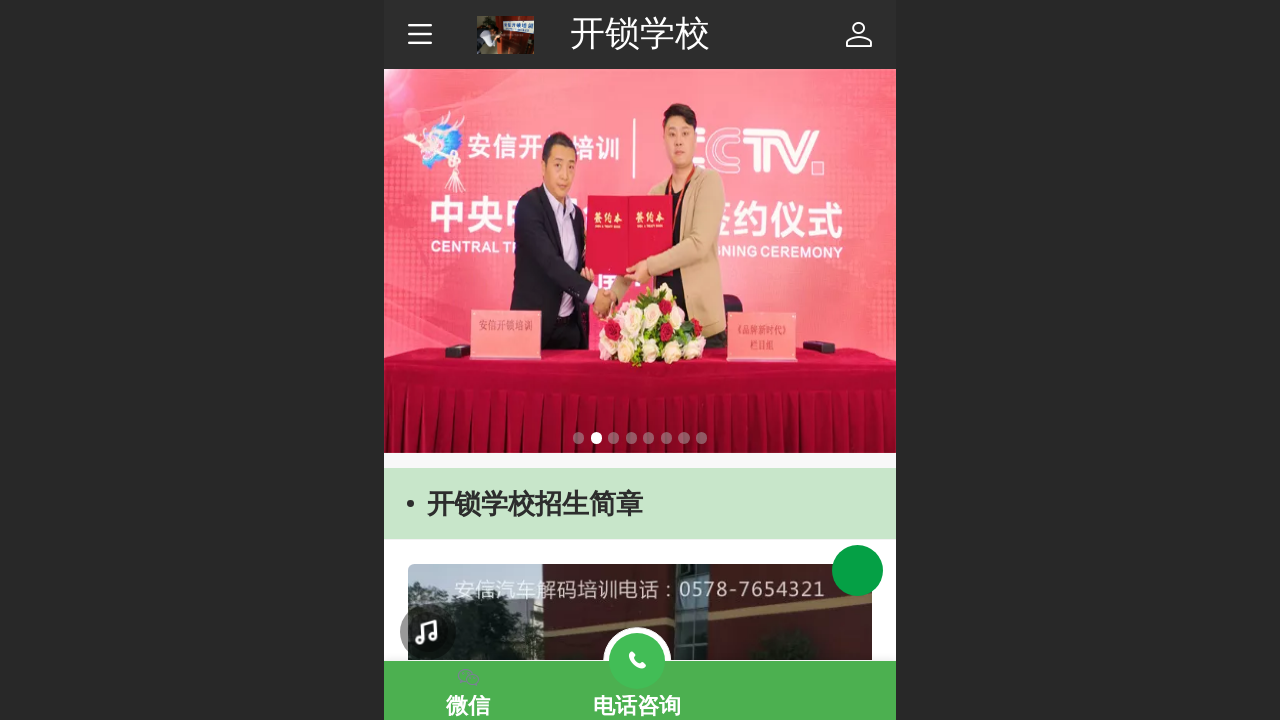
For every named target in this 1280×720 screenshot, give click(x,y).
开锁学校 (640, 33)
